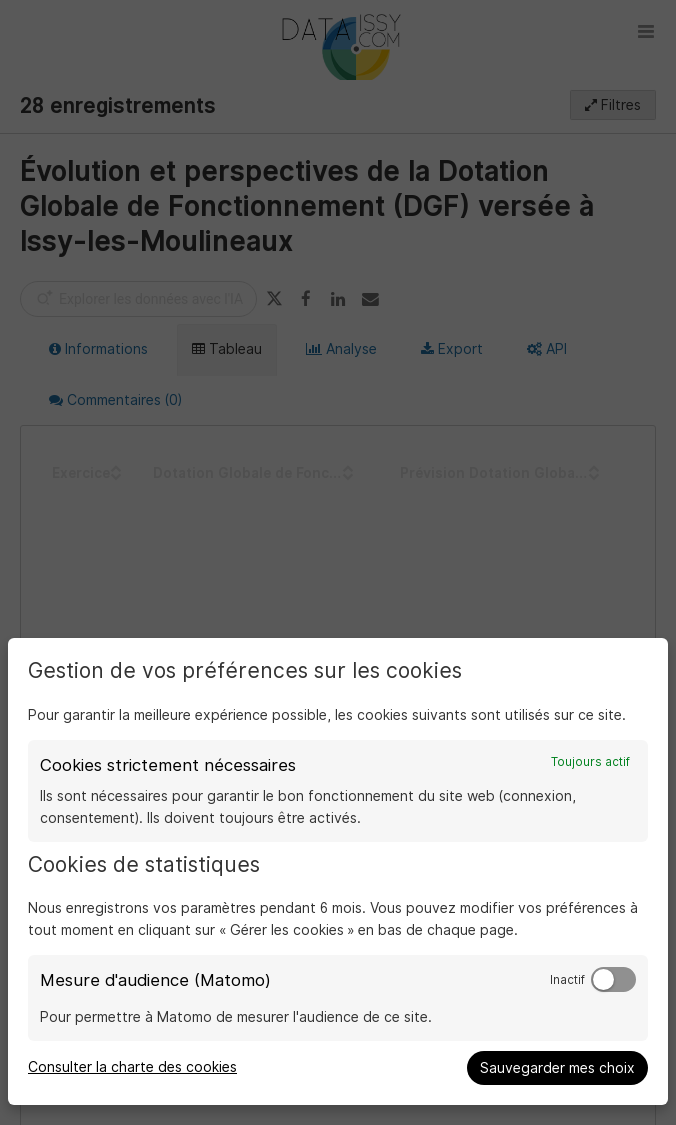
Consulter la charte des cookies (132, 1067)
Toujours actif (590, 762)
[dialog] (338, 871)
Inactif (567, 980)
